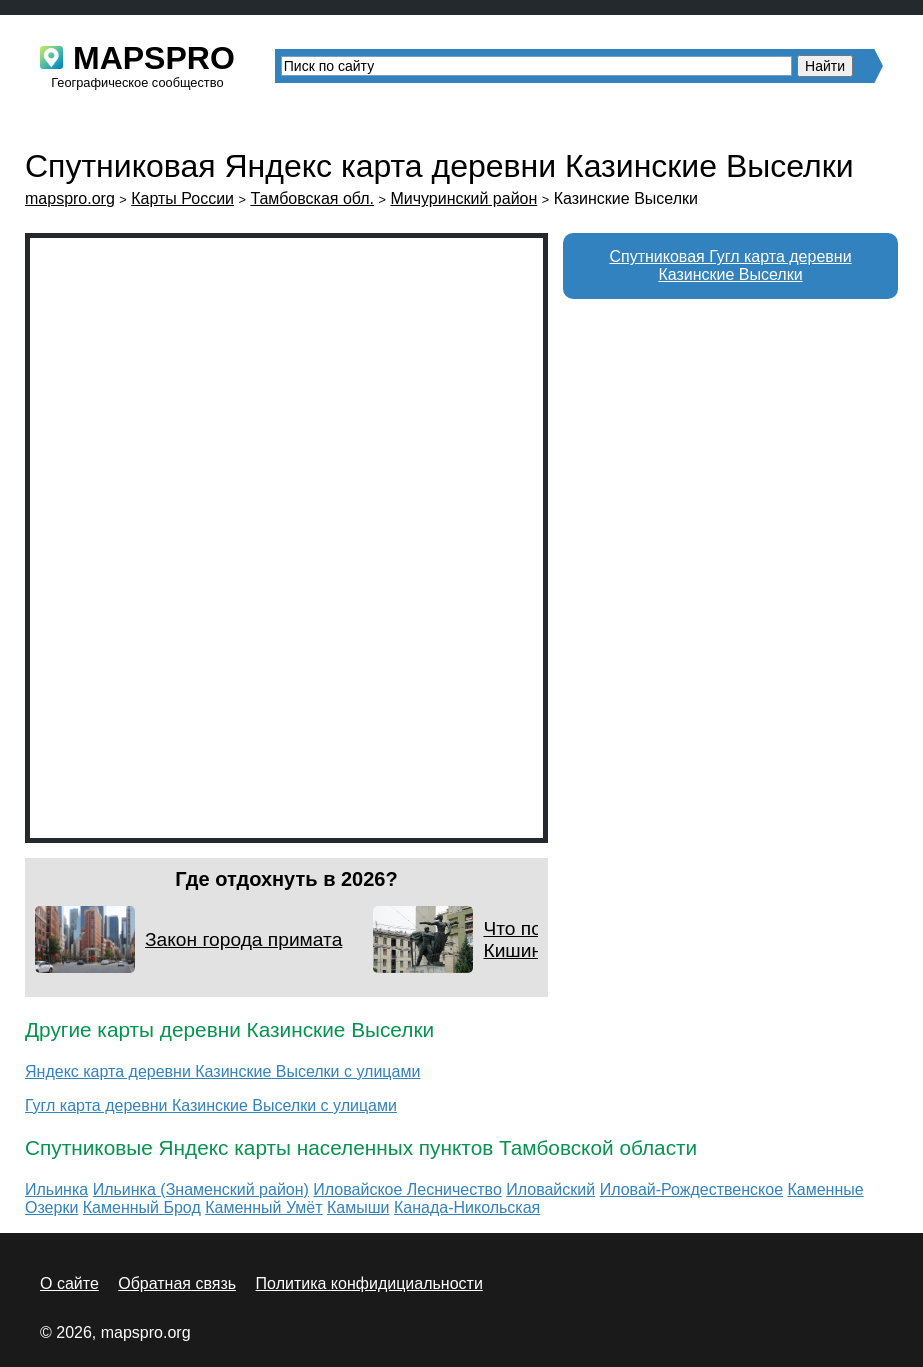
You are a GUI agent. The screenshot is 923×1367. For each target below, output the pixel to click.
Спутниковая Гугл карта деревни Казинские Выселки (730, 265)
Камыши (358, 1207)
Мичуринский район (463, 198)
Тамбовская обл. (312, 198)
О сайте (69, 1283)
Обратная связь (177, 1283)
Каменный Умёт (263, 1207)
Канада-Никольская (467, 1207)
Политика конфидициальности (369, 1283)
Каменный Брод (142, 1207)
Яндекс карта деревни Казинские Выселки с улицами (222, 1071)
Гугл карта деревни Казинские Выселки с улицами (211, 1105)
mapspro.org (70, 198)
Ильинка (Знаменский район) (201, 1189)
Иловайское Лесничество (407, 1189)
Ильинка (56, 1189)
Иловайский (550, 1189)
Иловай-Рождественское (691, 1189)
